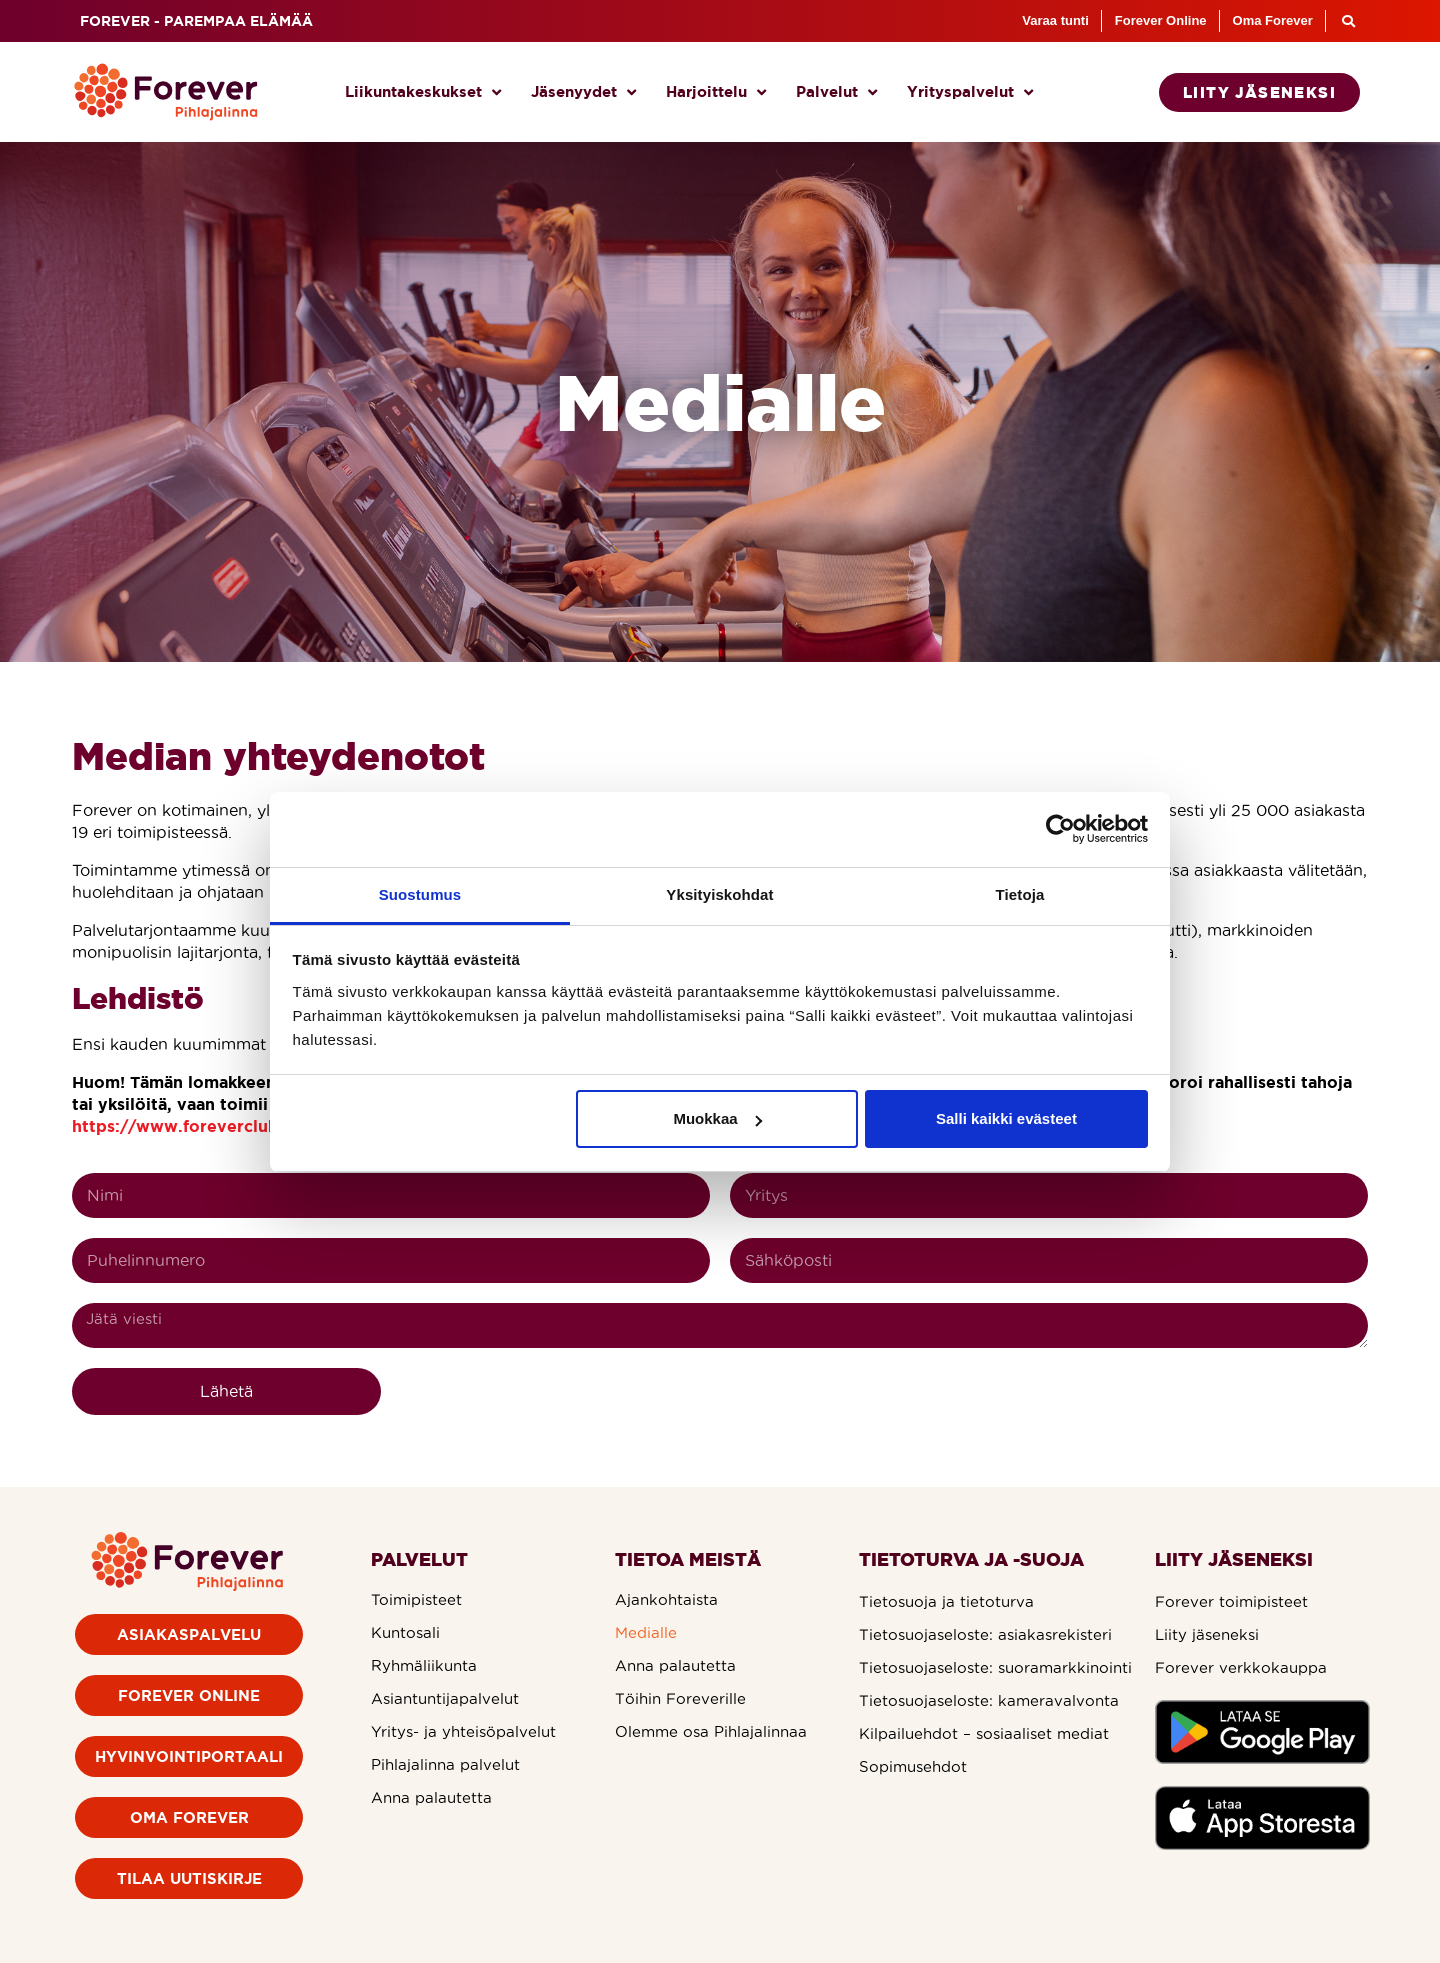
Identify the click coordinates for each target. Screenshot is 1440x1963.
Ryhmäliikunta (424, 1665)
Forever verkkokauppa (1241, 1667)
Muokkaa (717, 1118)
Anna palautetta (431, 1797)
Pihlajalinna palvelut (445, 1764)
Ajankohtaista (666, 1599)
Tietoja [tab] (1020, 894)
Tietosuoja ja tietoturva (946, 1601)
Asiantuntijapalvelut (445, 1698)
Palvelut (836, 92)
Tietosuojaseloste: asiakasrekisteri (985, 1634)
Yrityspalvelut (970, 92)
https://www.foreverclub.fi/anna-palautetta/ (256, 1126)
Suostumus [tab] (420, 894)
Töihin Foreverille (680, 1698)
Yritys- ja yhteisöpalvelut (463, 1731)
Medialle (646, 1632)
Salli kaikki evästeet (1006, 1118)
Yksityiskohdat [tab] (719, 894)
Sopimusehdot (913, 1766)
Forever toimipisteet (1231, 1601)
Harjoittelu (716, 92)
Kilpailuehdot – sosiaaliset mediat (984, 1733)
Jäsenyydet (583, 92)
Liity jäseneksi (1207, 1634)
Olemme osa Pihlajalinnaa (711, 1731)
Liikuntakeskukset (423, 92)
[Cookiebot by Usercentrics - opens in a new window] (1060, 829)
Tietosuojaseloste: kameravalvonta (989, 1700)
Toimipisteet (416, 1599)
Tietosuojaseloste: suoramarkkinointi (995, 1667)
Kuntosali (405, 1632)
